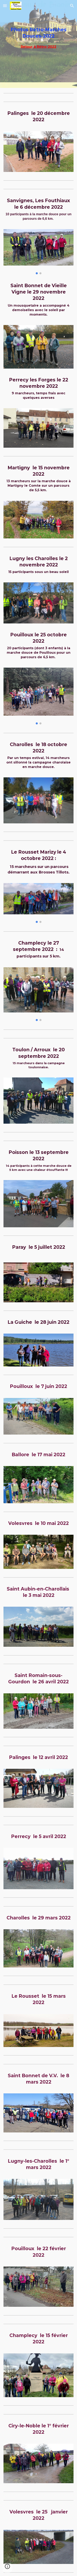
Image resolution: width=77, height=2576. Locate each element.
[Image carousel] (38, 251)
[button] (5, 5)
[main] (38, 38)
